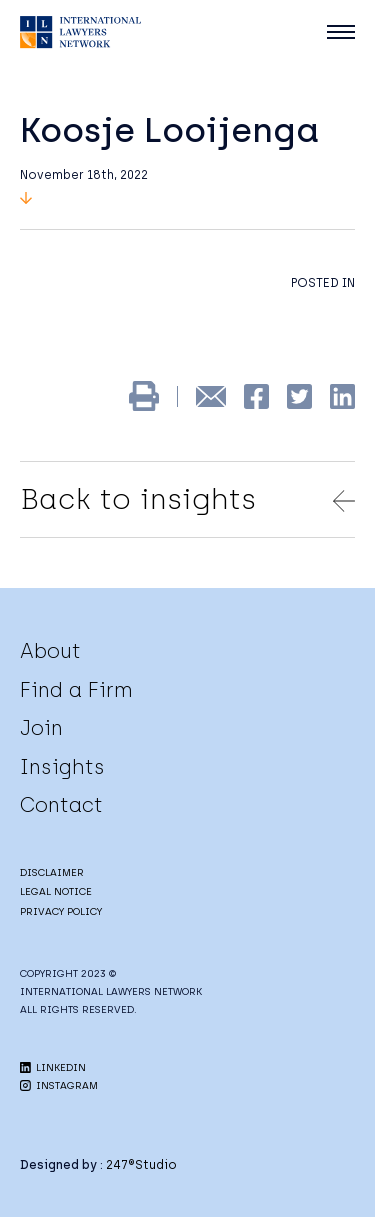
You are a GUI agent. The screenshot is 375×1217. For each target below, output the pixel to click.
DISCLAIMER (52, 872)
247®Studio (141, 1165)
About (50, 651)
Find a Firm (76, 690)
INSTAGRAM (59, 1085)
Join (41, 728)
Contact (61, 805)
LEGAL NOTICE (56, 891)
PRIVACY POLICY (61, 911)
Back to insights (187, 499)
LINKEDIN (53, 1067)
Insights (62, 767)
